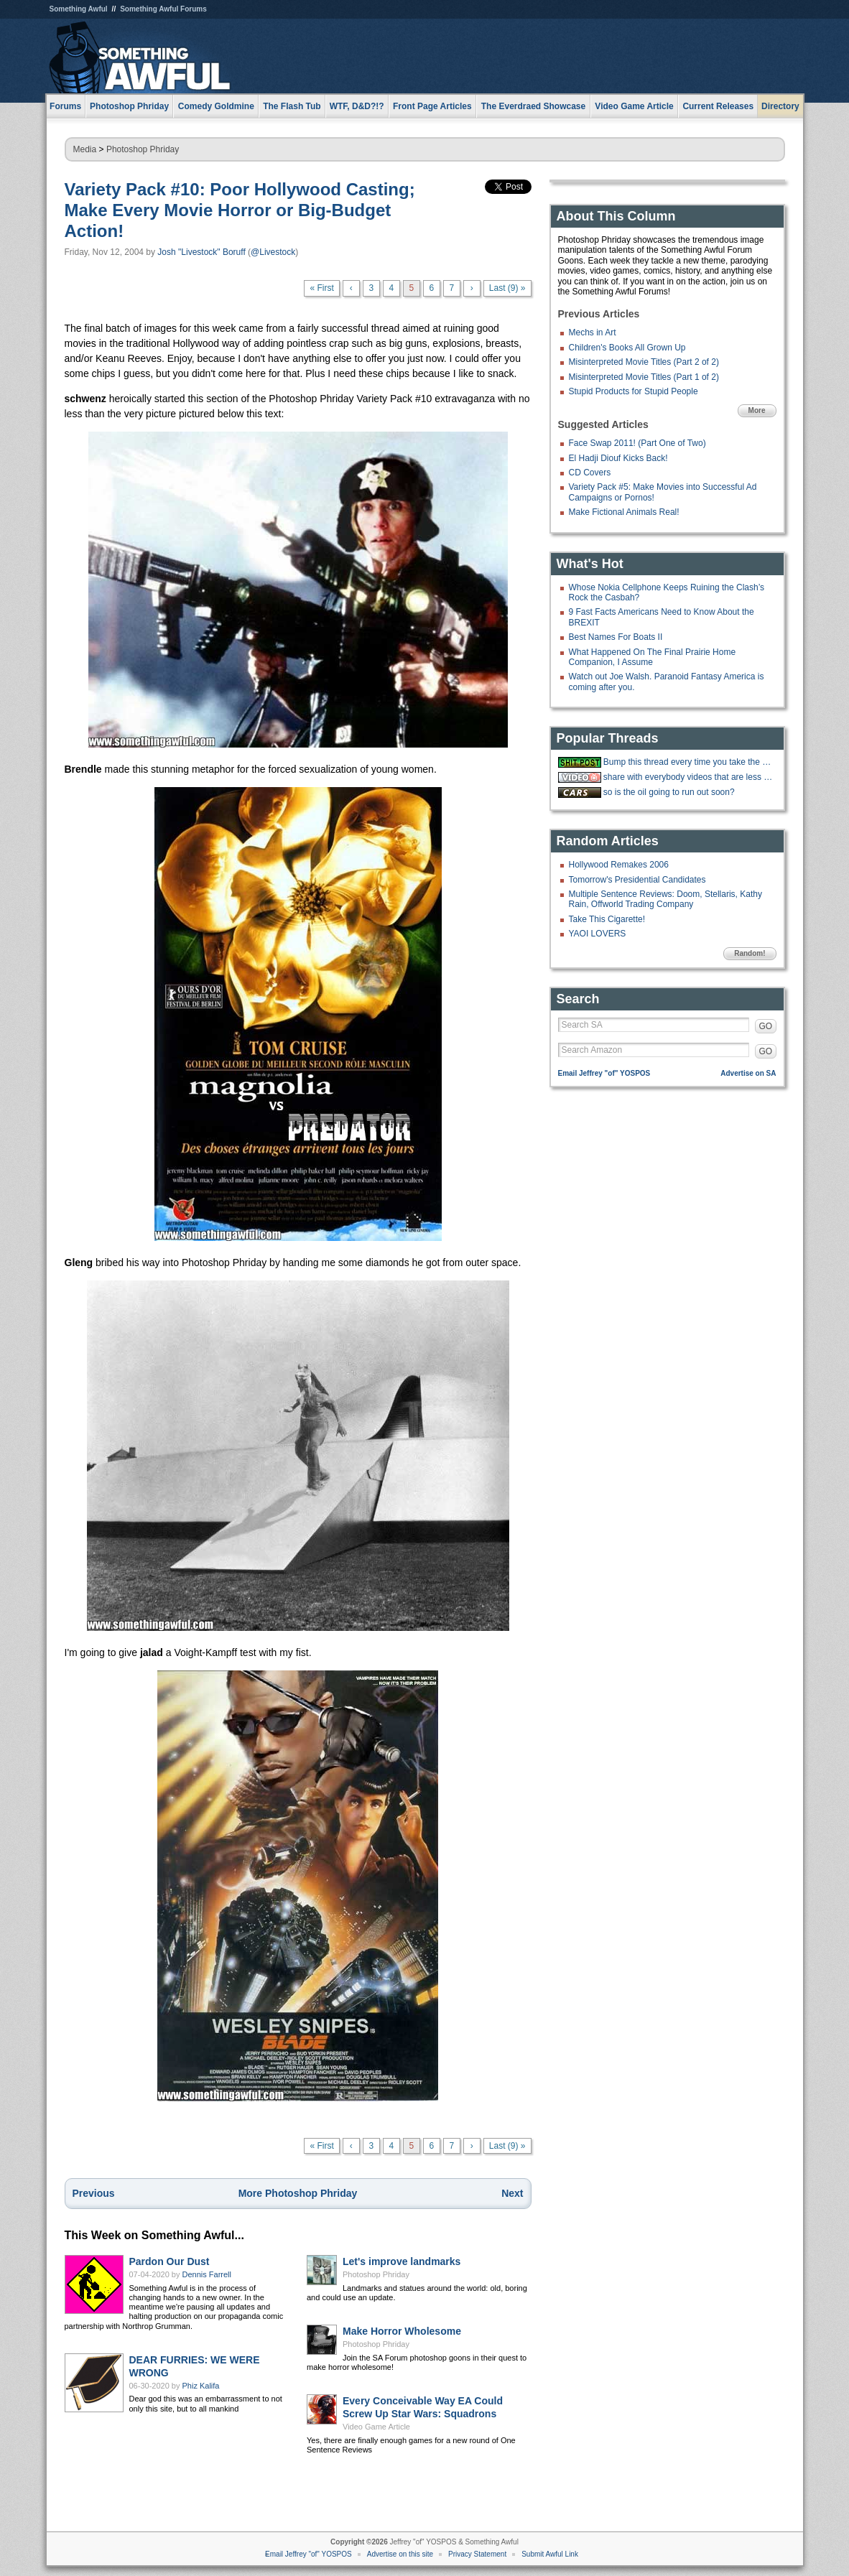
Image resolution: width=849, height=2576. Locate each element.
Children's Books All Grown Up (627, 348)
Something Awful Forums (163, 9)
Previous (94, 2193)
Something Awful (79, 9)
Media (85, 149)
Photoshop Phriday (142, 149)
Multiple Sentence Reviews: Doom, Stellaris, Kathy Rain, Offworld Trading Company (665, 899)
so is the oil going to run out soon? (669, 792)
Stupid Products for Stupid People (633, 391)
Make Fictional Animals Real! (624, 512)
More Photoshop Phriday (298, 2193)
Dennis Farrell (206, 2274)
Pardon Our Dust (169, 2261)
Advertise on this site (400, 2554)
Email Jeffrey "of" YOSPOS (604, 1073)
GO (766, 1026)
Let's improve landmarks (401, 2261)
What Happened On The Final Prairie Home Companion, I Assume (652, 657)
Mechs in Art (592, 332)
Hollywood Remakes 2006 (619, 865)
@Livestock (273, 252)
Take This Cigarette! (607, 919)
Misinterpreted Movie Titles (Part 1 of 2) (644, 377)
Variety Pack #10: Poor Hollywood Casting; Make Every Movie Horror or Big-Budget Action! (240, 210)
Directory (780, 106)
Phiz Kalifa (201, 2385)
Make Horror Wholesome (402, 2331)
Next (512, 2193)
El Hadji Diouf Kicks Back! (618, 458)
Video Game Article (376, 2426)
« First (321, 288)
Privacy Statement (477, 2554)
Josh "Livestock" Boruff (201, 252)
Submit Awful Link (549, 2554)
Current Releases (717, 106)
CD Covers (590, 473)
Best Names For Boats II (616, 637)
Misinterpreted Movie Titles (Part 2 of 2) (644, 362)
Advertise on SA (748, 1073)
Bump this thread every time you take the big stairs (688, 762)
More (757, 410)
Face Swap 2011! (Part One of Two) (637, 443)
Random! (749, 953)
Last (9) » (507, 288)
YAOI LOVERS (597, 934)
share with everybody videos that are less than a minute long (688, 777)
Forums (65, 106)
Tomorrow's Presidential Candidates (637, 880)
